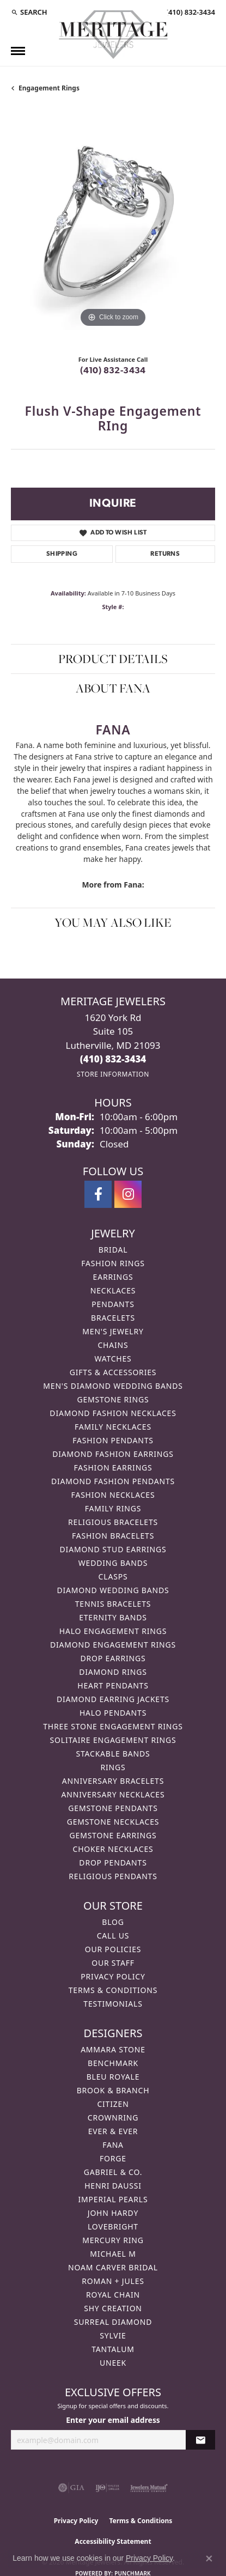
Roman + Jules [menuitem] (113, 2281)
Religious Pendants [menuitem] (113, 1876)
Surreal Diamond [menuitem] (113, 2322)
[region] (113, 228)
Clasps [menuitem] (113, 1576)
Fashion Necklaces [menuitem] (113, 1495)
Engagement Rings (49, 88)
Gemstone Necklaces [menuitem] (113, 1821)
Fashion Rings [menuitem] (112, 1263)
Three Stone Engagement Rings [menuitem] (112, 1726)
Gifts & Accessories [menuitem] (113, 1372)
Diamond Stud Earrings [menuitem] (113, 1549)
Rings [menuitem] (113, 1767)
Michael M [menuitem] (113, 2254)
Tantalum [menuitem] (113, 2349)
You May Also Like (113, 922)
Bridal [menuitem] (113, 1249)
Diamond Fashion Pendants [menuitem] (113, 1481)
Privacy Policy (113, 1976)
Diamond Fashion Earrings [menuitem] (113, 1454)
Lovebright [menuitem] (113, 2226)
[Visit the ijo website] (107, 2488)
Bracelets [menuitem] (113, 1318)
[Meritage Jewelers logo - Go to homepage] (113, 34)
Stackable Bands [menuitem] (113, 1753)
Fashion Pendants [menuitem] (113, 1440)
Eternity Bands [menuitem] (113, 1617)
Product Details (113, 658)
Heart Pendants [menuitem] (112, 1685)
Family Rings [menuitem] (113, 1508)
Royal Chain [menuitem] (113, 2294)
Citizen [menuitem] (113, 2104)
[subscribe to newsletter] (200, 2440)
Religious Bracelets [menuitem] (113, 1522)
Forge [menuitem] (113, 2158)
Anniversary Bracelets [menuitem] (113, 1781)
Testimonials (112, 2003)
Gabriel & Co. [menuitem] (113, 2172)
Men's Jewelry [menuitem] (112, 1331)
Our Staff (113, 1963)
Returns (165, 554)
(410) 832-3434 (113, 371)
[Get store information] (113, 1074)
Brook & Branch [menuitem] (113, 2090)
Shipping (61, 554)
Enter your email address (113, 2420)
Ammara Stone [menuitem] (113, 2049)
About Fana (113, 688)
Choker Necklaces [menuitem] (112, 1849)
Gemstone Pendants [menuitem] (112, 1808)
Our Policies (113, 1949)
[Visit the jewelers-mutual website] (149, 2488)
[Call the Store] (113, 1059)
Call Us (113, 1935)
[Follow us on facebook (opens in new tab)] (98, 1194)
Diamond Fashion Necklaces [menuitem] (113, 1413)
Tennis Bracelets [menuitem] (113, 1604)
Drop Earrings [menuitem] (113, 1658)
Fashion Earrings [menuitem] (113, 1467)
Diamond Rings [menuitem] (112, 1672)
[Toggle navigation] (18, 51)
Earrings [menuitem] (113, 1277)
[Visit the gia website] (71, 2488)
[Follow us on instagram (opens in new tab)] (128, 1194)
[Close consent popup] (209, 2558)
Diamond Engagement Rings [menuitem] (113, 1644)
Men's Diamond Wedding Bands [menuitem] (112, 1386)
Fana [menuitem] (113, 2145)
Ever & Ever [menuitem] (113, 2131)
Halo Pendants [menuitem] (113, 1713)
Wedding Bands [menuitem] (113, 1563)
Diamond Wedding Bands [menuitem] (113, 1590)
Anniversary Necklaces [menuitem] (113, 1794)
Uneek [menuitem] (113, 2363)
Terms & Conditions (113, 1990)
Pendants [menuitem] (112, 1304)
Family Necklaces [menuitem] (113, 1426)
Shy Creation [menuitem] (113, 2308)
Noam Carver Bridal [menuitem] (113, 2267)
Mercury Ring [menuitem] (112, 2240)
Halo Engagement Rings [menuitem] (113, 1631)
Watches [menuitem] (112, 1358)
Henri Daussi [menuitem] (113, 2185)
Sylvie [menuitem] (113, 2335)
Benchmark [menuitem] (113, 2063)
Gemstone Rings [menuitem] (113, 1399)
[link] (189, 12)
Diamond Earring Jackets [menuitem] (113, 1699)
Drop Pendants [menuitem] (112, 1862)
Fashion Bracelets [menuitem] (113, 1535)
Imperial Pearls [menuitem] (113, 2199)
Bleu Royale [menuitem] (113, 2076)
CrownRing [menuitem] (113, 2117)
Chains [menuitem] (112, 1345)
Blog (113, 1922)
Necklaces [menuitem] (113, 1290)
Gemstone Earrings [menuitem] (113, 1835)
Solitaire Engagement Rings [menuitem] (113, 1740)
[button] (29, 12)
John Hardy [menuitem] (113, 2213)
